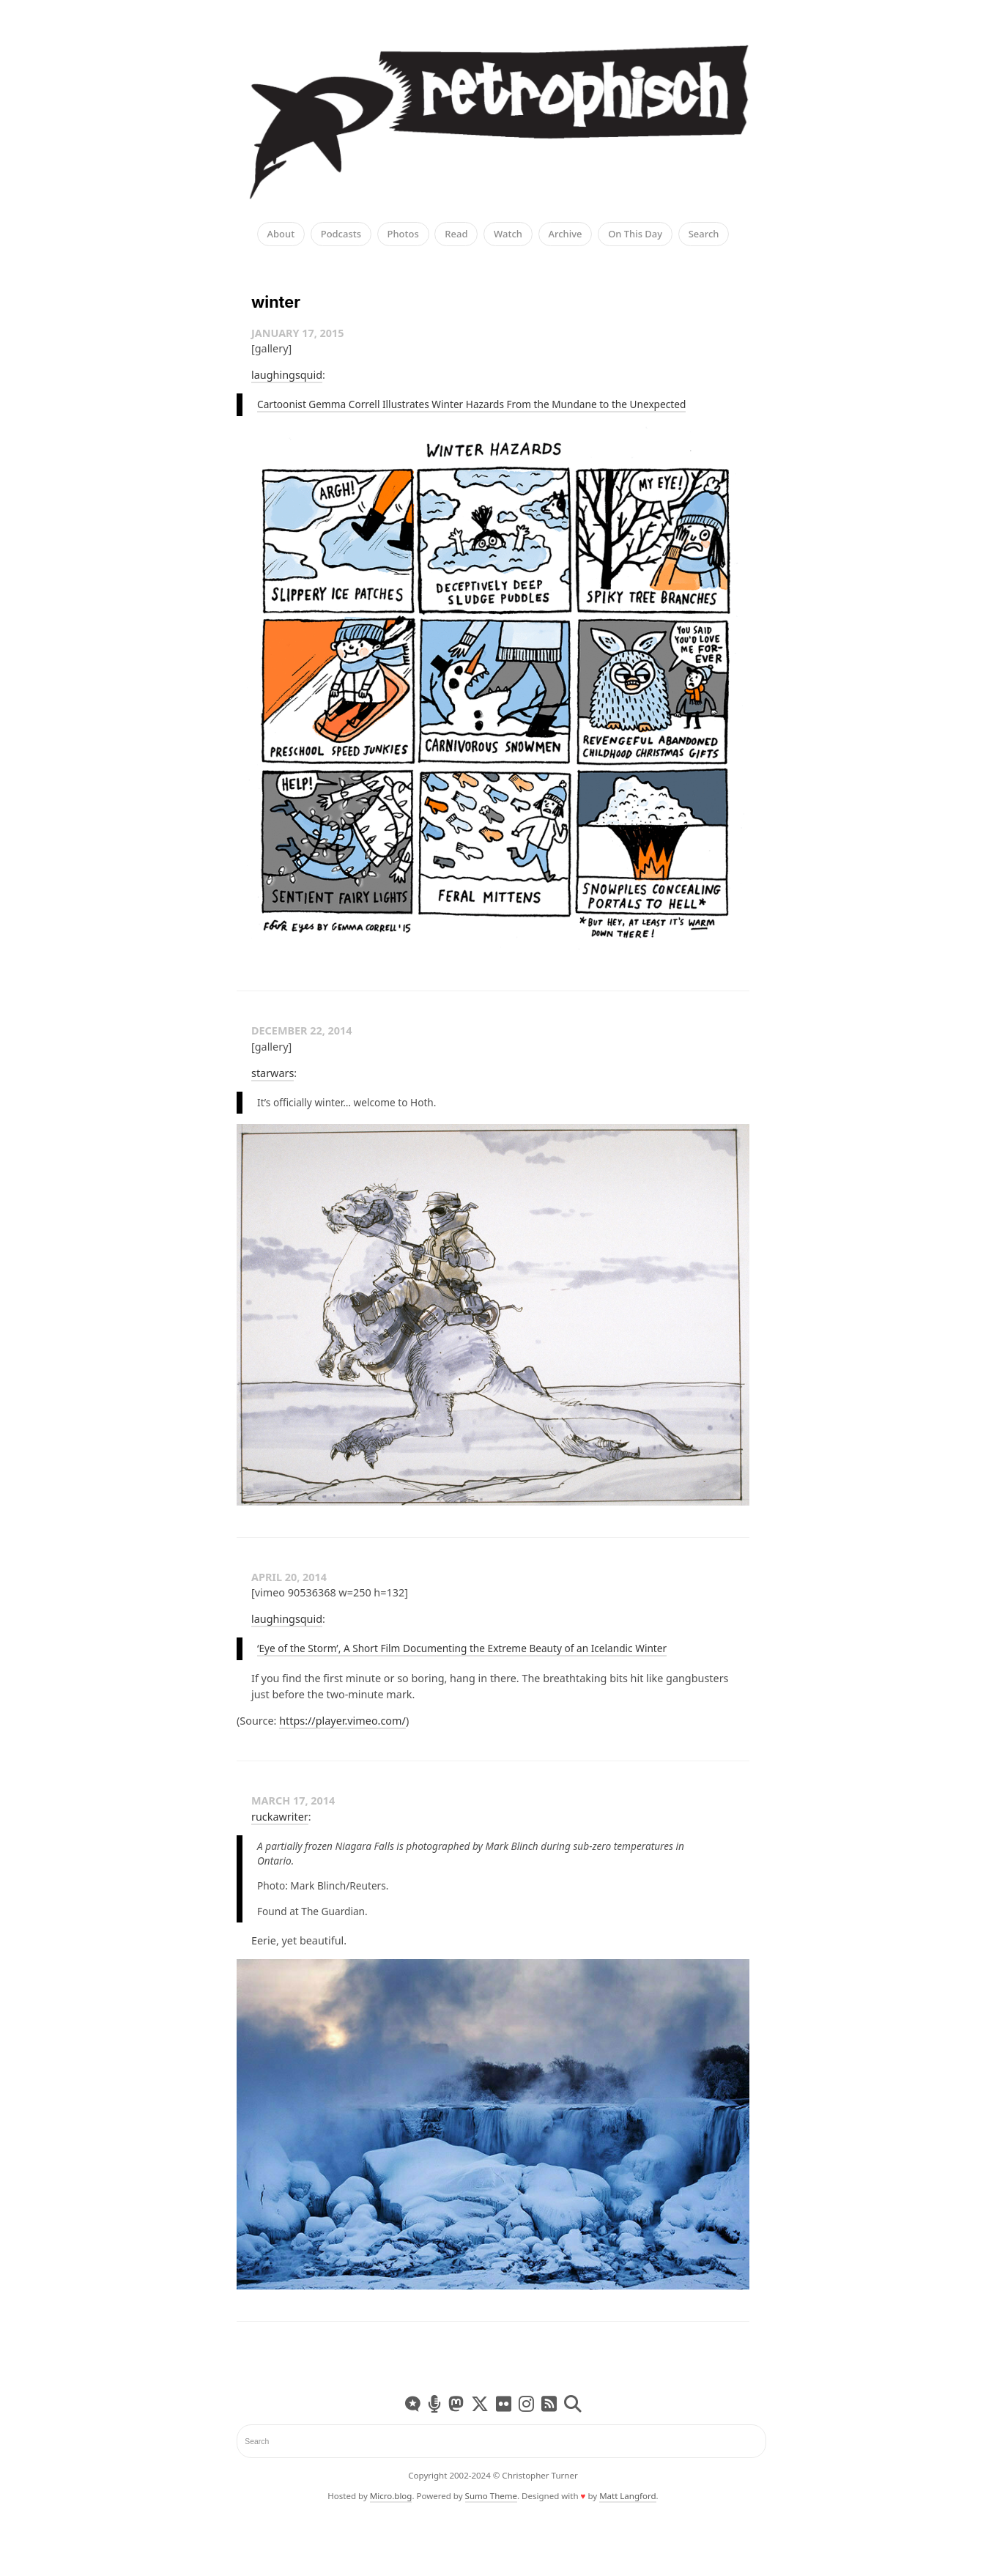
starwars (272, 1073)
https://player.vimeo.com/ (342, 1721)
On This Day (635, 234)
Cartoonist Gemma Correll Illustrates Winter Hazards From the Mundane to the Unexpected (471, 404)
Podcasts (341, 234)
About (281, 234)
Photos (403, 234)
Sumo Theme (491, 2495)
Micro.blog (391, 2495)
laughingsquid (286, 375)
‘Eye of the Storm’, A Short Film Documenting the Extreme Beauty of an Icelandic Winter (462, 1648)
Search (704, 234)
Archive (565, 234)
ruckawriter (279, 1817)
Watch (508, 234)
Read (456, 234)
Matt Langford (627, 2495)
